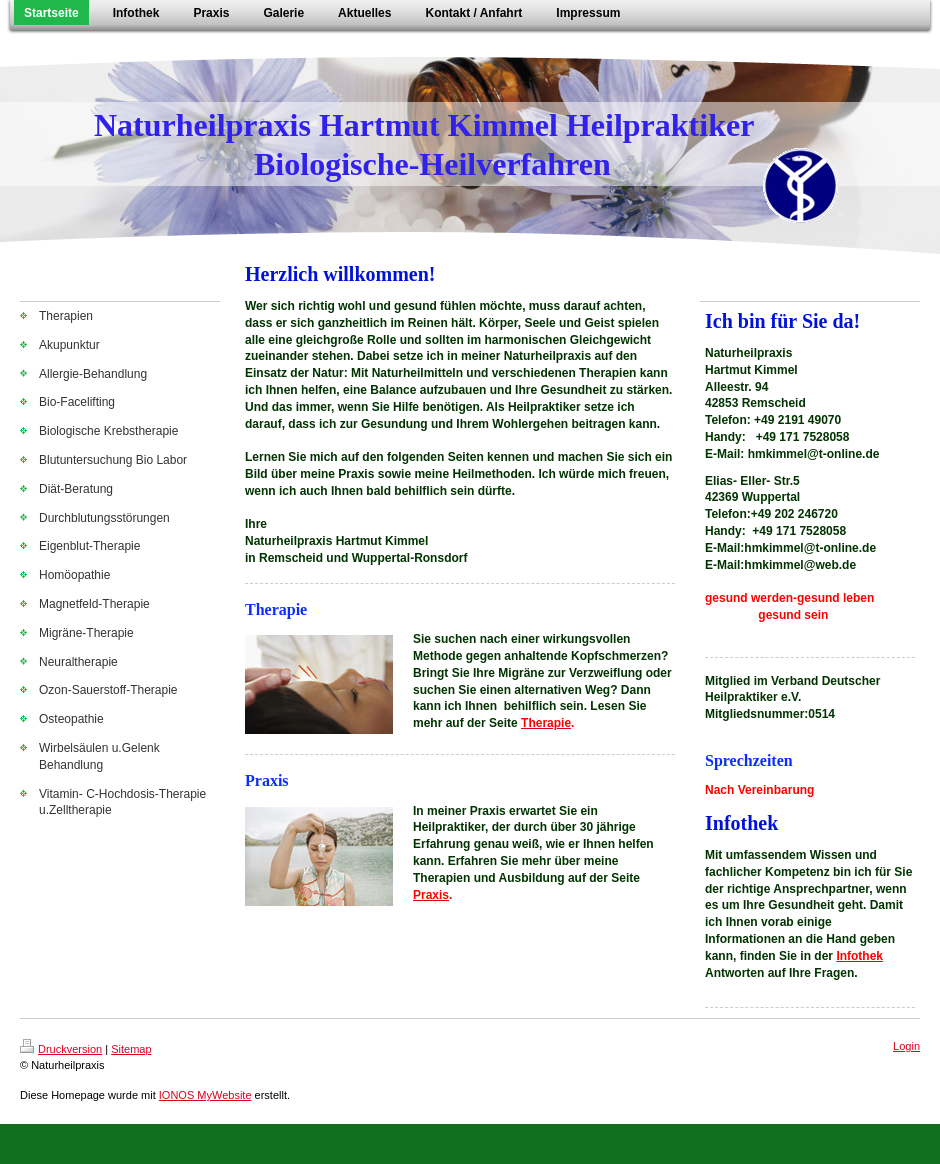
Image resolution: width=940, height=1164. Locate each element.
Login (906, 1046)
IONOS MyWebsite (205, 1095)
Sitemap (131, 1049)
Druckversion (61, 1049)
